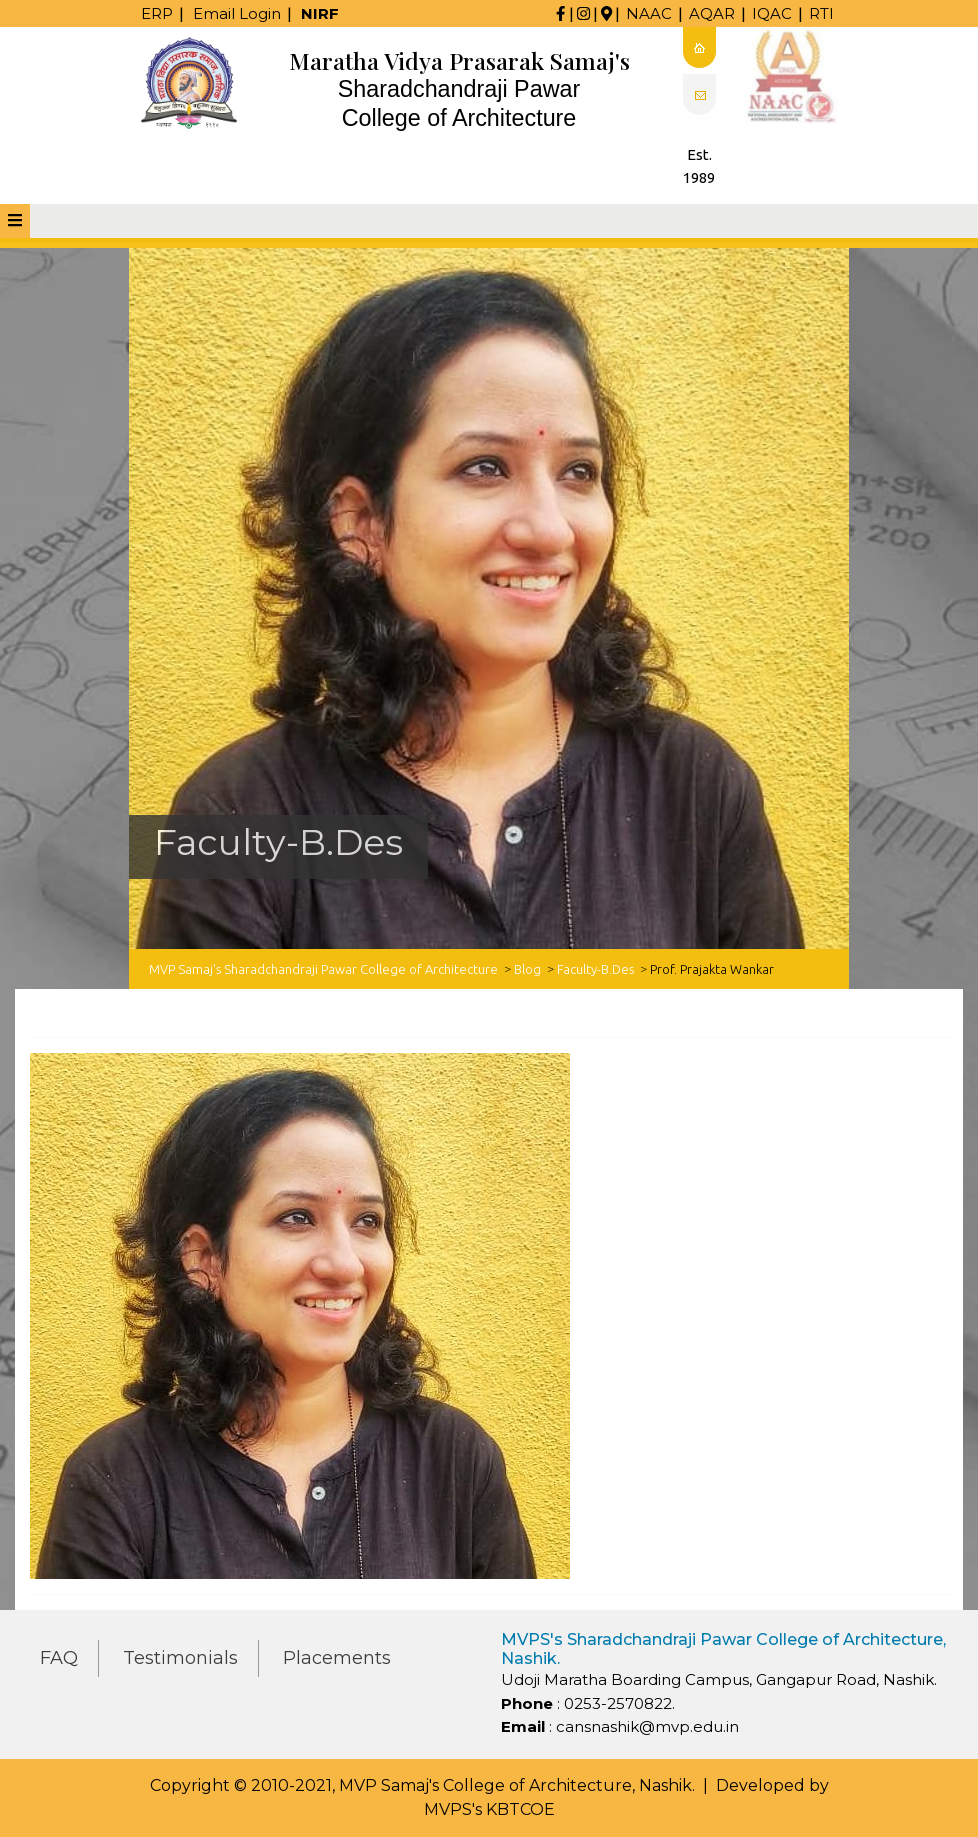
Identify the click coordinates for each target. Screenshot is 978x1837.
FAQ (59, 1658)
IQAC (772, 13)
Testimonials (180, 1658)
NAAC (649, 13)
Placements (337, 1658)
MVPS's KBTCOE (489, 1809)
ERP (157, 13)
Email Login (237, 13)
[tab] (15, 221)
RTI (821, 13)
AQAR (712, 13)
